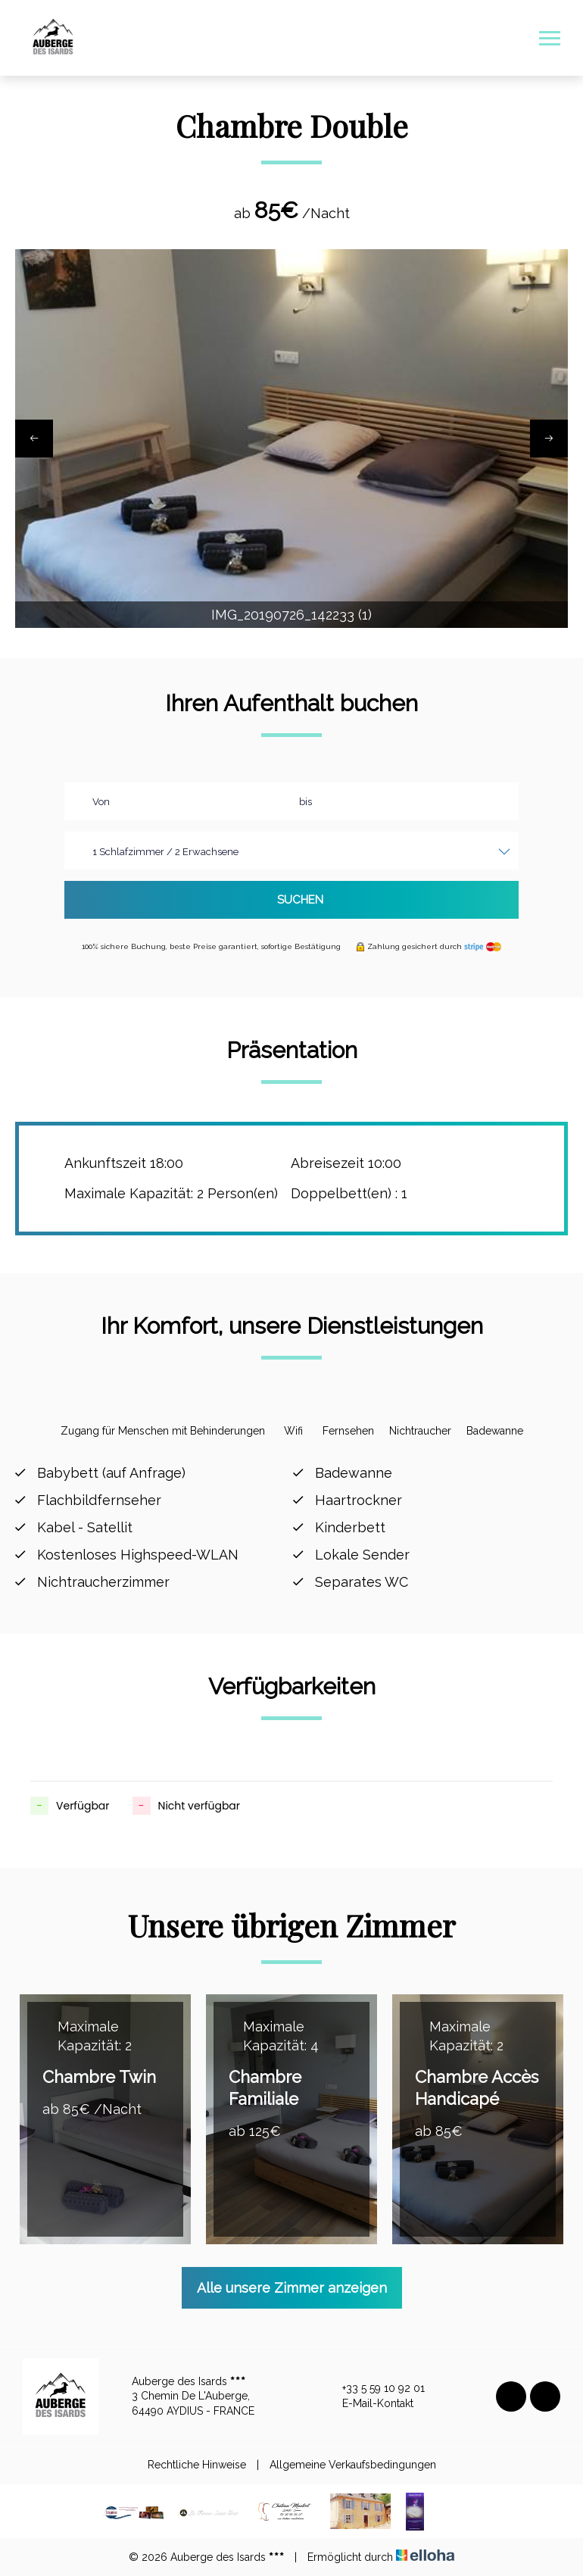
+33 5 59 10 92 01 (375, 2389)
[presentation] (34, 438)
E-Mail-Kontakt (369, 2404)
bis (305, 801)
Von (101, 801)
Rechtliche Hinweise (197, 2465)
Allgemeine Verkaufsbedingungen (353, 2465)
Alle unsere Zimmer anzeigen (292, 2288)
